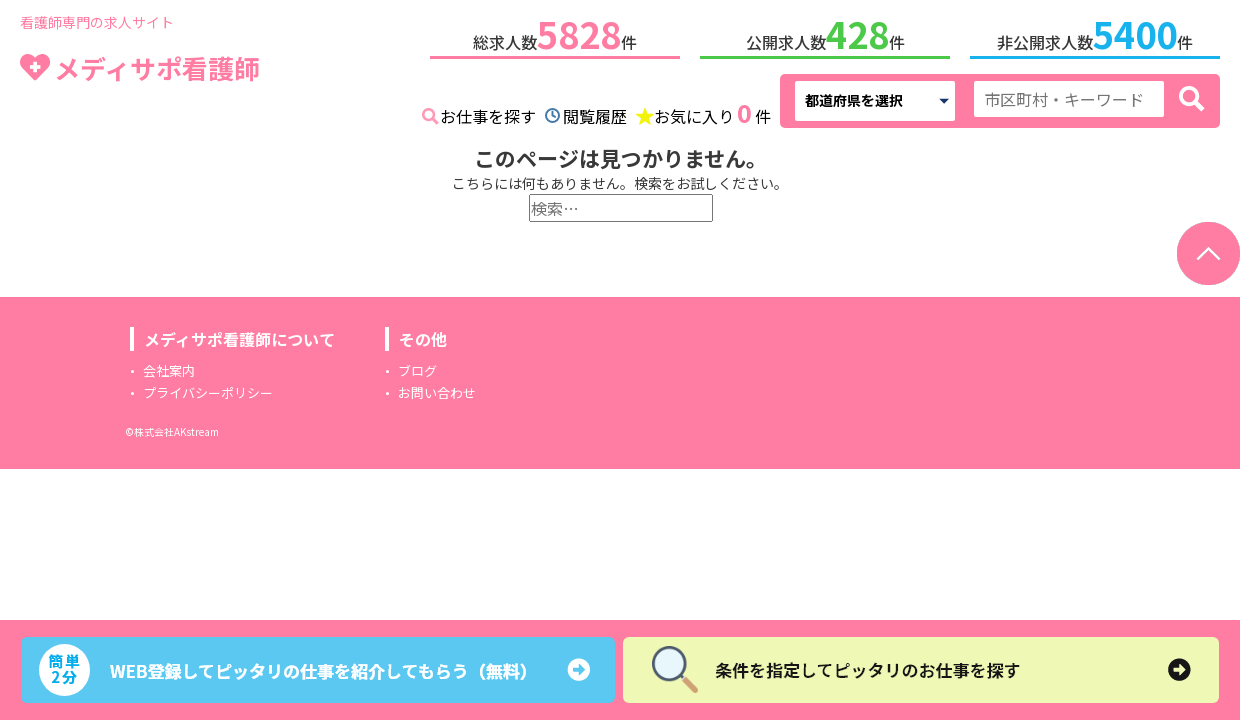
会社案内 (169, 366)
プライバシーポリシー (208, 388)
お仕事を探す (488, 112)
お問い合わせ (437, 388)
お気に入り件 (712, 110)
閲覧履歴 (595, 112)
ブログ (417, 366)
